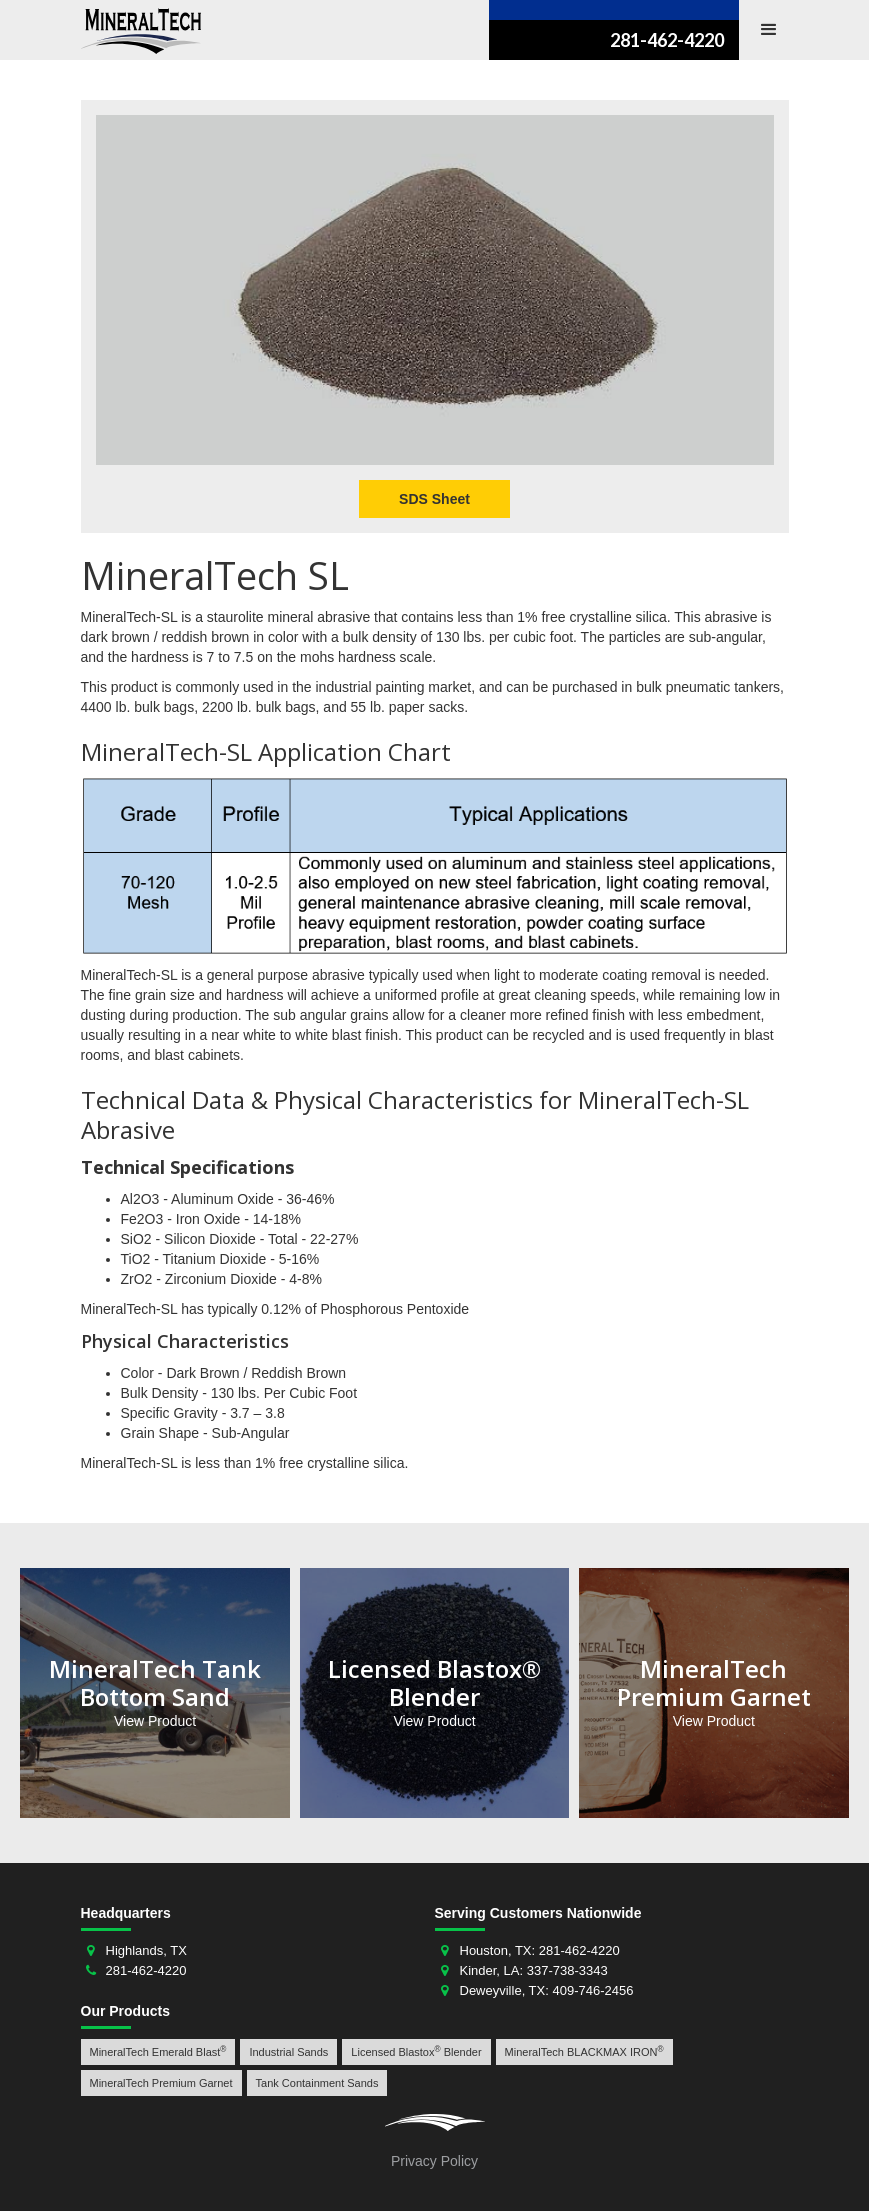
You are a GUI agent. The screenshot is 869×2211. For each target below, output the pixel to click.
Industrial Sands (288, 2052)
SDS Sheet (434, 499)
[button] (769, 30)
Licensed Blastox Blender (416, 2051)
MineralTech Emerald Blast (158, 2051)
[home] (141, 31)
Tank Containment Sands (317, 2083)
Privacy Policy (434, 2161)
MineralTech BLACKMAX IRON (584, 2051)
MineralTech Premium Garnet (161, 2083)
